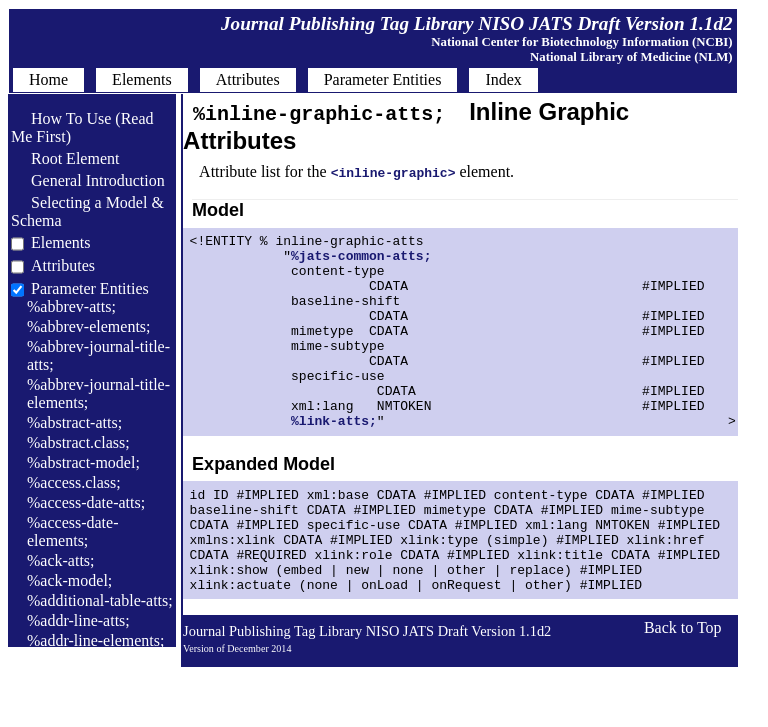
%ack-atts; (61, 560)
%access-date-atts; (86, 502)
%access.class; (74, 482)
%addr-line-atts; (78, 620)
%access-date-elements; (73, 531)
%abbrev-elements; (89, 326)
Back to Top (683, 687)
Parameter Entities (90, 288)
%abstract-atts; (74, 422)
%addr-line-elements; (95, 640)
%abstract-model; (83, 462)
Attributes (63, 265)
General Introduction (88, 180)
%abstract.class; (78, 442)
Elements (61, 242)
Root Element (65, 158)
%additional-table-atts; (100, 600)
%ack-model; (69, 580)
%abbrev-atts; (71, 306)
